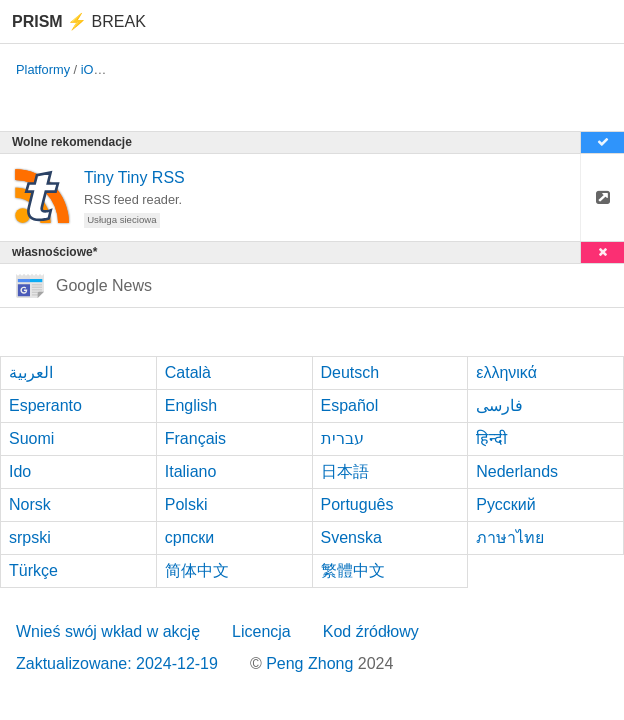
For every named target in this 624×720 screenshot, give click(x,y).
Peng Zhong (312, 663)
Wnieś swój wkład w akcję (108, 631)
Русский (505, 504)
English (191, 405)
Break (79, 21)
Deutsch (350, 372)
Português (357, 504)
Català (188, 372)
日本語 (345, 471)
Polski (186, 504)
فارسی (499, 405)
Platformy (43, 69)
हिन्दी (491, 438)
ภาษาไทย (510, 537)
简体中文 (197, 570)
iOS (91, 69)
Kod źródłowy (371, 631)
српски (190, 537)
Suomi (31, 438)
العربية (31, 372)
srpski (30, 537)
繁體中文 (353, 570)
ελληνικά (506, 372)
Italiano (191, 471)
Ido (20, 471)
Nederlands (517, 471)
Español (350, 405)
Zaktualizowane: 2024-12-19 (117, 663)
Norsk (30, 504)
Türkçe (33, 570)
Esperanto (45, 405)
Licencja (261, 631)
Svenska (351, 537)
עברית (342, 438)
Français (195, 438)
